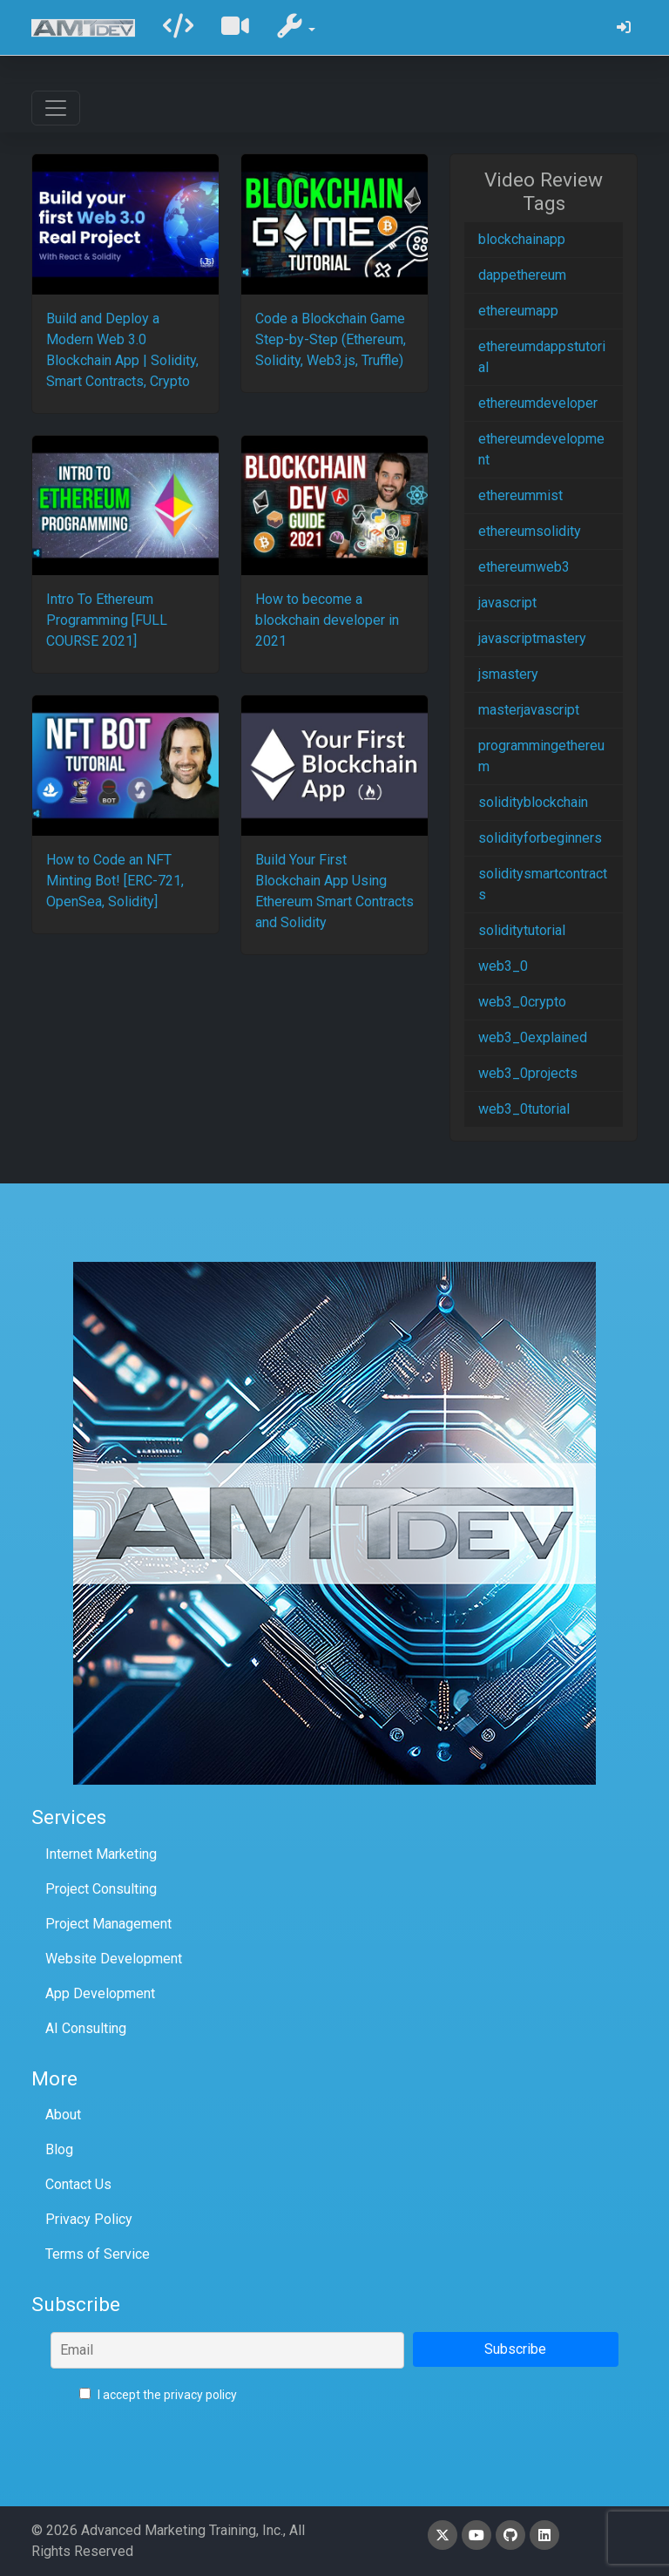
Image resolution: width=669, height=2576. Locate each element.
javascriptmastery (532, 638)
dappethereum (522, 275)
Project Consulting (101, 1889)
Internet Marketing (101, 1854)
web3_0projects (528, 1073)
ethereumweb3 (524, 567)
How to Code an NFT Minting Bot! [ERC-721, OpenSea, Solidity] (115, 880)
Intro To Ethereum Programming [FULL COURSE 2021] (106, 620)
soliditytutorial (521, 930)
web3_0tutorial (524, 1109)
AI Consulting (85, 2028)
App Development (100, 1993)
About (63, 2114)
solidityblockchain (533, 802)
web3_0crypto (522, 1001)
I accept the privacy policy (158, 2395)
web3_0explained (532, 1037)
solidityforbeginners (540, 838)
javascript (507, 602)
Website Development (113, 1958)
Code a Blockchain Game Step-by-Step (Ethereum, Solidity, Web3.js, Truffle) (330, 339)
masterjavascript (528, 710)
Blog (59, 2149)
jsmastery (508, 674)
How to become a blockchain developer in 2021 (327, 620)
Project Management (108, 1923)
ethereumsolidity (529, 531)
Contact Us (78, 2184)
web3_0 (503, 966)
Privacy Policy (88, 2219)
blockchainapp (521, 239)
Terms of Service (97, 2254)
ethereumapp (518, 310)
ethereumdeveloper (538, 403)
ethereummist (520, 495)
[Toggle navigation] (55, 108)
